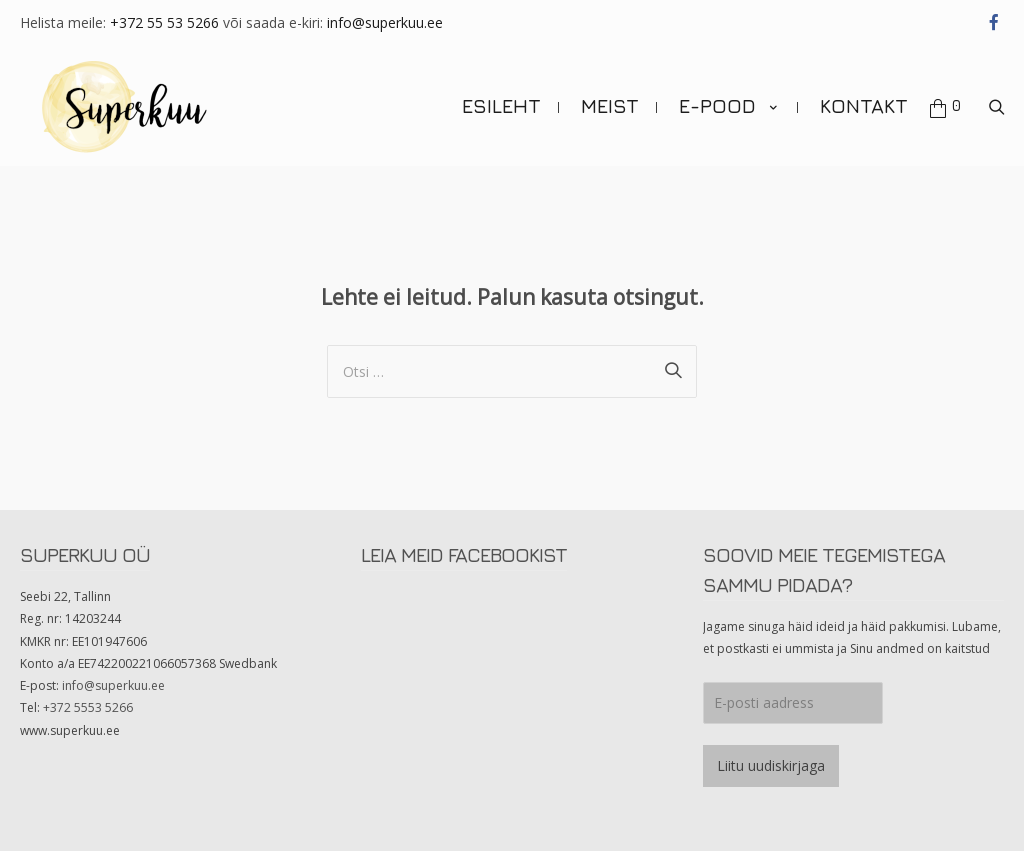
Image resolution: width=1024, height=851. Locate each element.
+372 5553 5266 (88, 707)
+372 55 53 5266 (164, 22)
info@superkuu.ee (385, 22)
